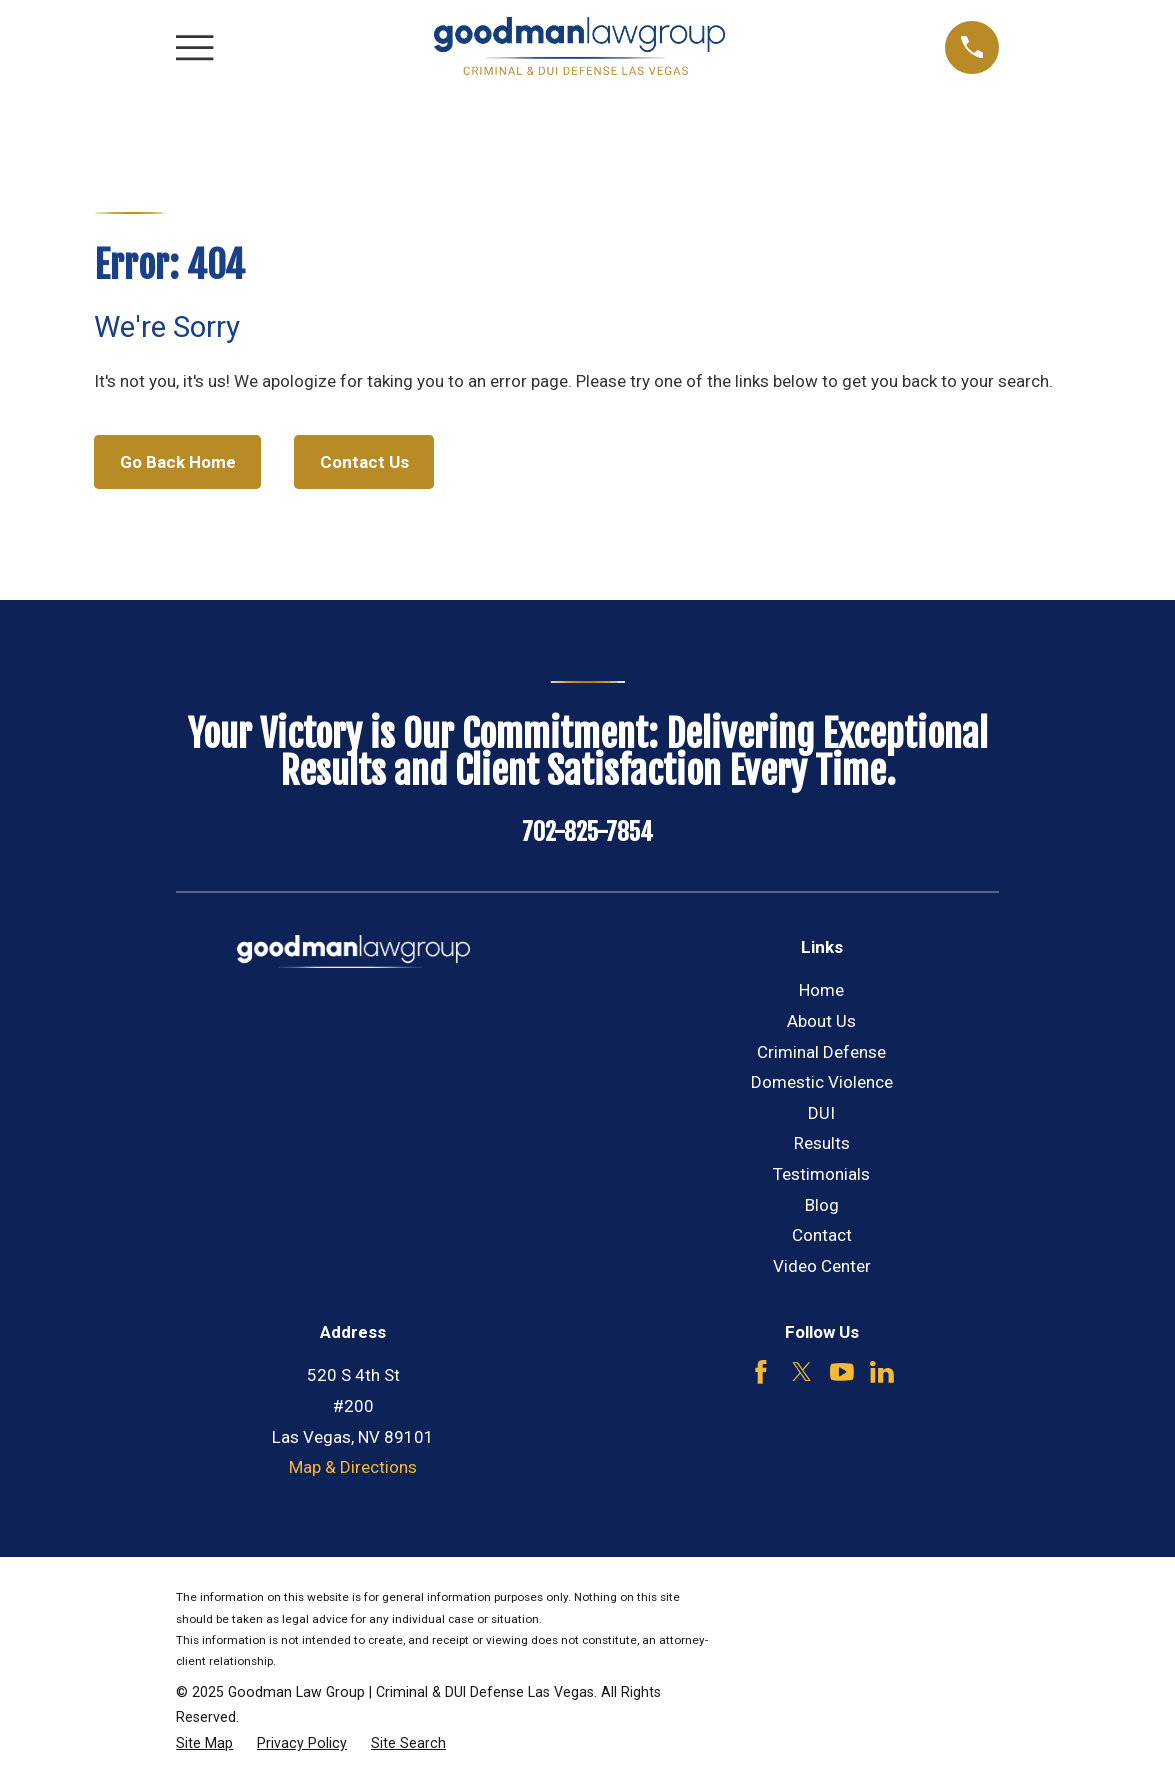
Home (821, 990)
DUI (821, 1113)
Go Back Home (178, 462)
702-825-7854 (587, 832)
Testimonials (821, 1174)
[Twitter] (802, 1372)
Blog (822, 1205)
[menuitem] (204, 1744)
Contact (822, 1235)
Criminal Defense (821, 1052)
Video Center (822, 1266)
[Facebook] (761, 1372)
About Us (821, 1021)
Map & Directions (353, 1467)
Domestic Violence (822, 1082)
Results (822, 1143)
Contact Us (364, 462)
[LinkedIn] (882, 1372)
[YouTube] (842, 1372)
